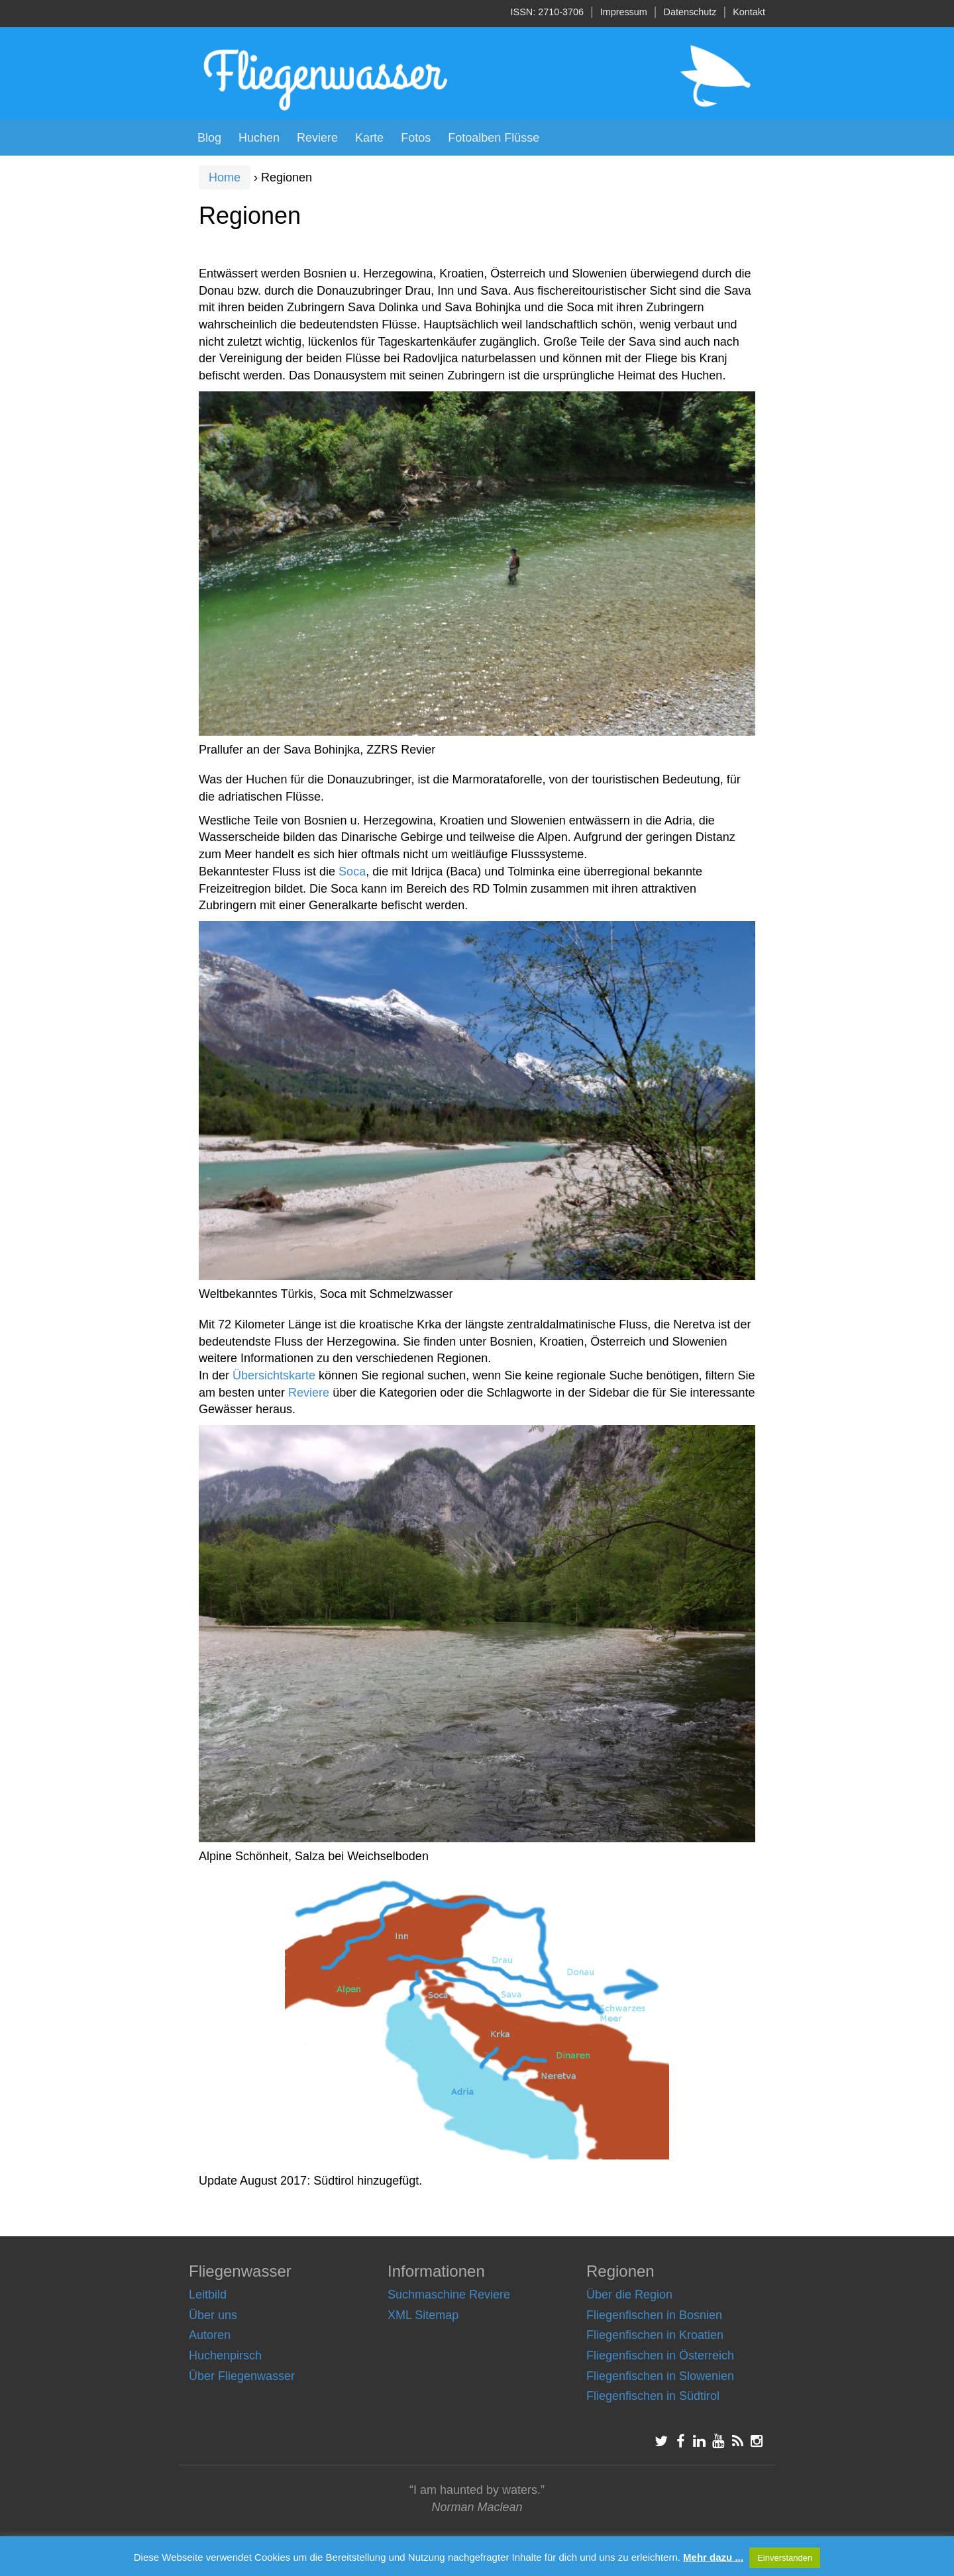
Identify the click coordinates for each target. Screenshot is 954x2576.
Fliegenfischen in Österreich (660, 2355)
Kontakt (749, 12)
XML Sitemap (423, 2315)
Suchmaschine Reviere (449, 2294)
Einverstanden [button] (784, 2558)
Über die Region (629, 2294)
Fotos (416, 137)
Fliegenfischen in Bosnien (654, 2315)
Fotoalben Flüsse (493, 137)
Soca (352, 871)
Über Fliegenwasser (242, 2376)
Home (224, 177)
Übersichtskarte (274, 1375)
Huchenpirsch (225, 2355)
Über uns (213, 2315)
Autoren (210, 2335)
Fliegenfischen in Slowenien (660, 2376)
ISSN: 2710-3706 (547, 12)
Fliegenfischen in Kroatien (654, 2335)
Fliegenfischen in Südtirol (652, 2396)
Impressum (623, 12)
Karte (369, 137)
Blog (209, 137)
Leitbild (208, 2294)
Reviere (317, 137)
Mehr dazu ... (713, 2557)
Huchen (259, 137)
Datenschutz (690, 12)
